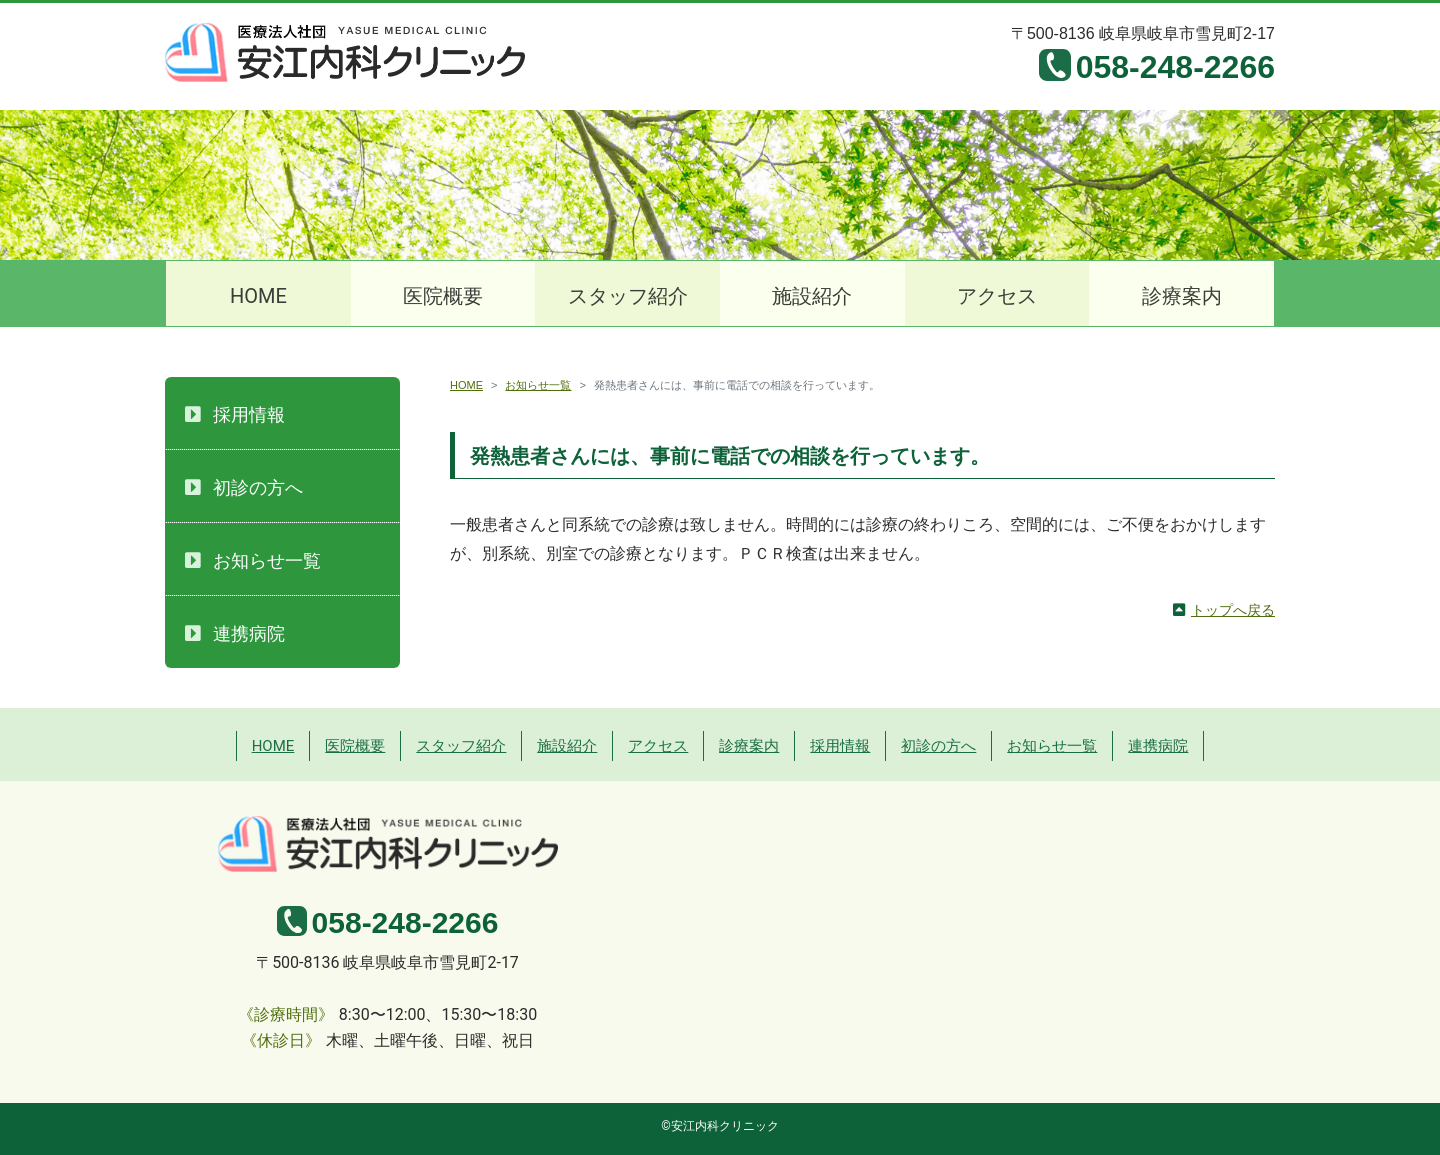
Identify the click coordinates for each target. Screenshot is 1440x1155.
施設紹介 (812, 296)
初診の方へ (258, 488)
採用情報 (249, 415)
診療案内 (1182, 296)
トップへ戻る (1233, 610)
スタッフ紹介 (628, 296)
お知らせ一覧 (538, 385)
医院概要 (443, 296)
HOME (258, 296)
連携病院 (249, 634)
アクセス (997, 296)
